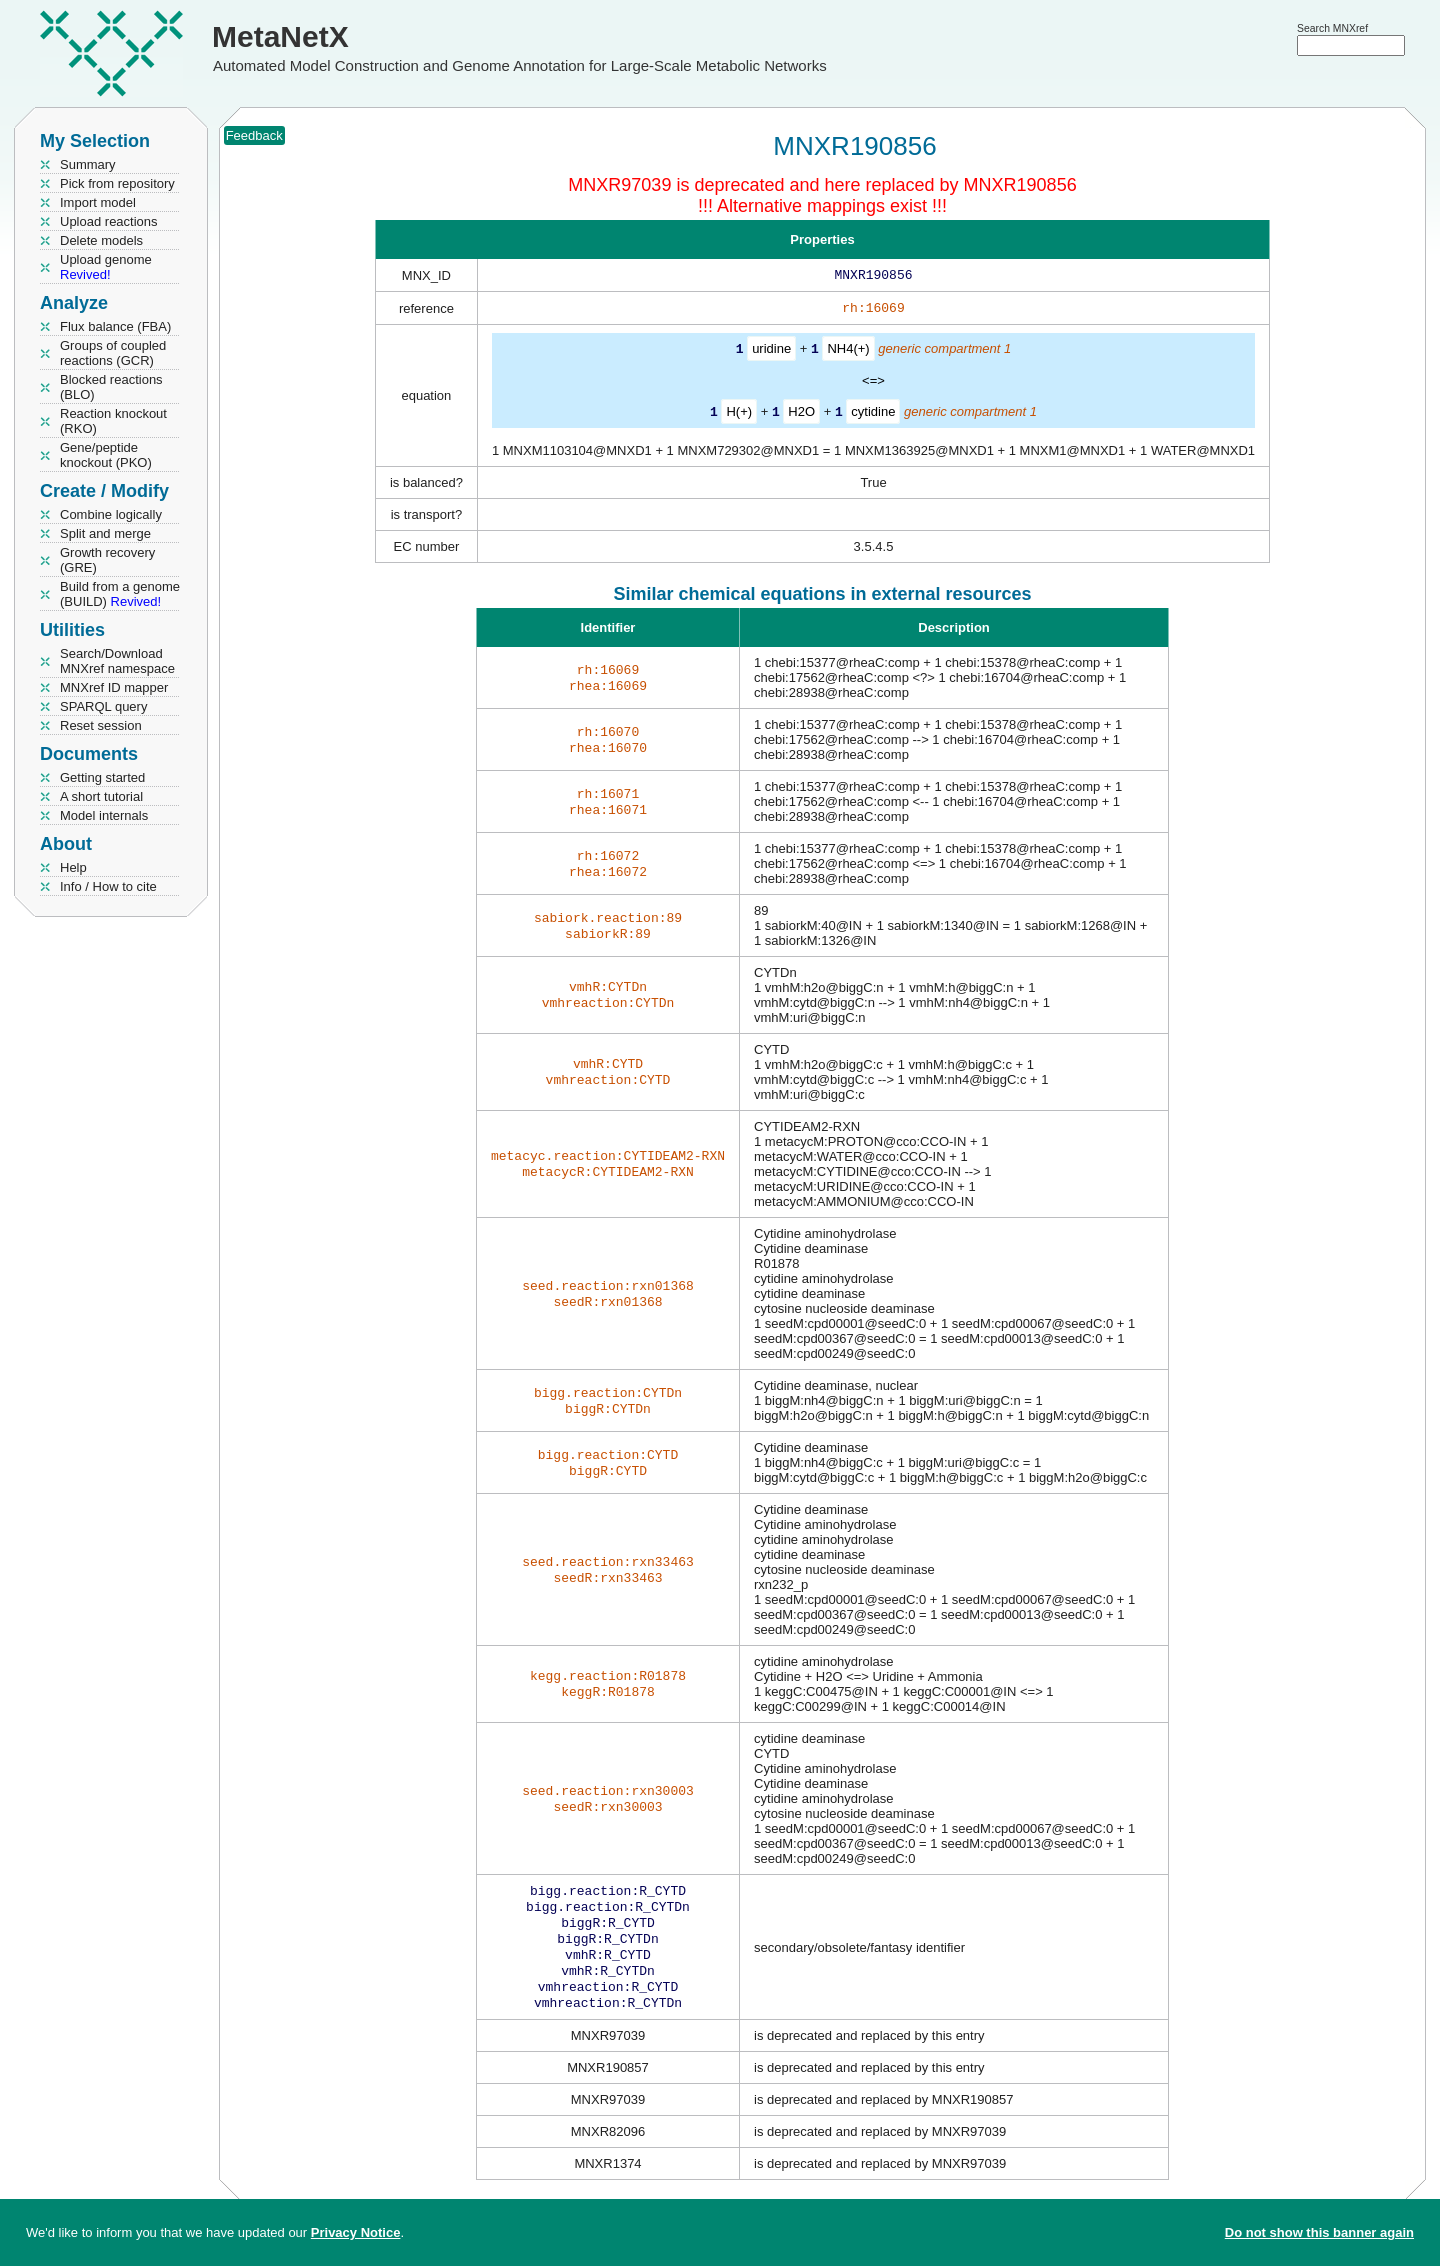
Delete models (101, 240)
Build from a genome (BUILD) (120, 594)
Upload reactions (109, 221)
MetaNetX (280, 36)
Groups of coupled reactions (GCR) (113, 353)
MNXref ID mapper (114, 687)
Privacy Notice (356, 2232)
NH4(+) (848, 352)
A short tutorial (101, 796)
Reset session (101, 725)
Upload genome (106, 267)
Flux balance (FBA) (115, 326)
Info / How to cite (108, 886)
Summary (88, 164)
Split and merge (105, 533)
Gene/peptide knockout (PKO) (106, 455)
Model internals (104, 815)
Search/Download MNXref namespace (117, 661)
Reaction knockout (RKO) (113, 421)
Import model (98, 202)
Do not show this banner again (1319, 2232)
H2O (801, 414)
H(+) (739, 414)
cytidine (873, 414)
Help (73, 867)
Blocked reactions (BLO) (111, 387)
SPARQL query (103, 706)
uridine (771, 352)
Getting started (102, 777)
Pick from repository (117, 183)
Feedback (254, 135)
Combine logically (111, 514)
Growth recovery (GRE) (107, 560)
